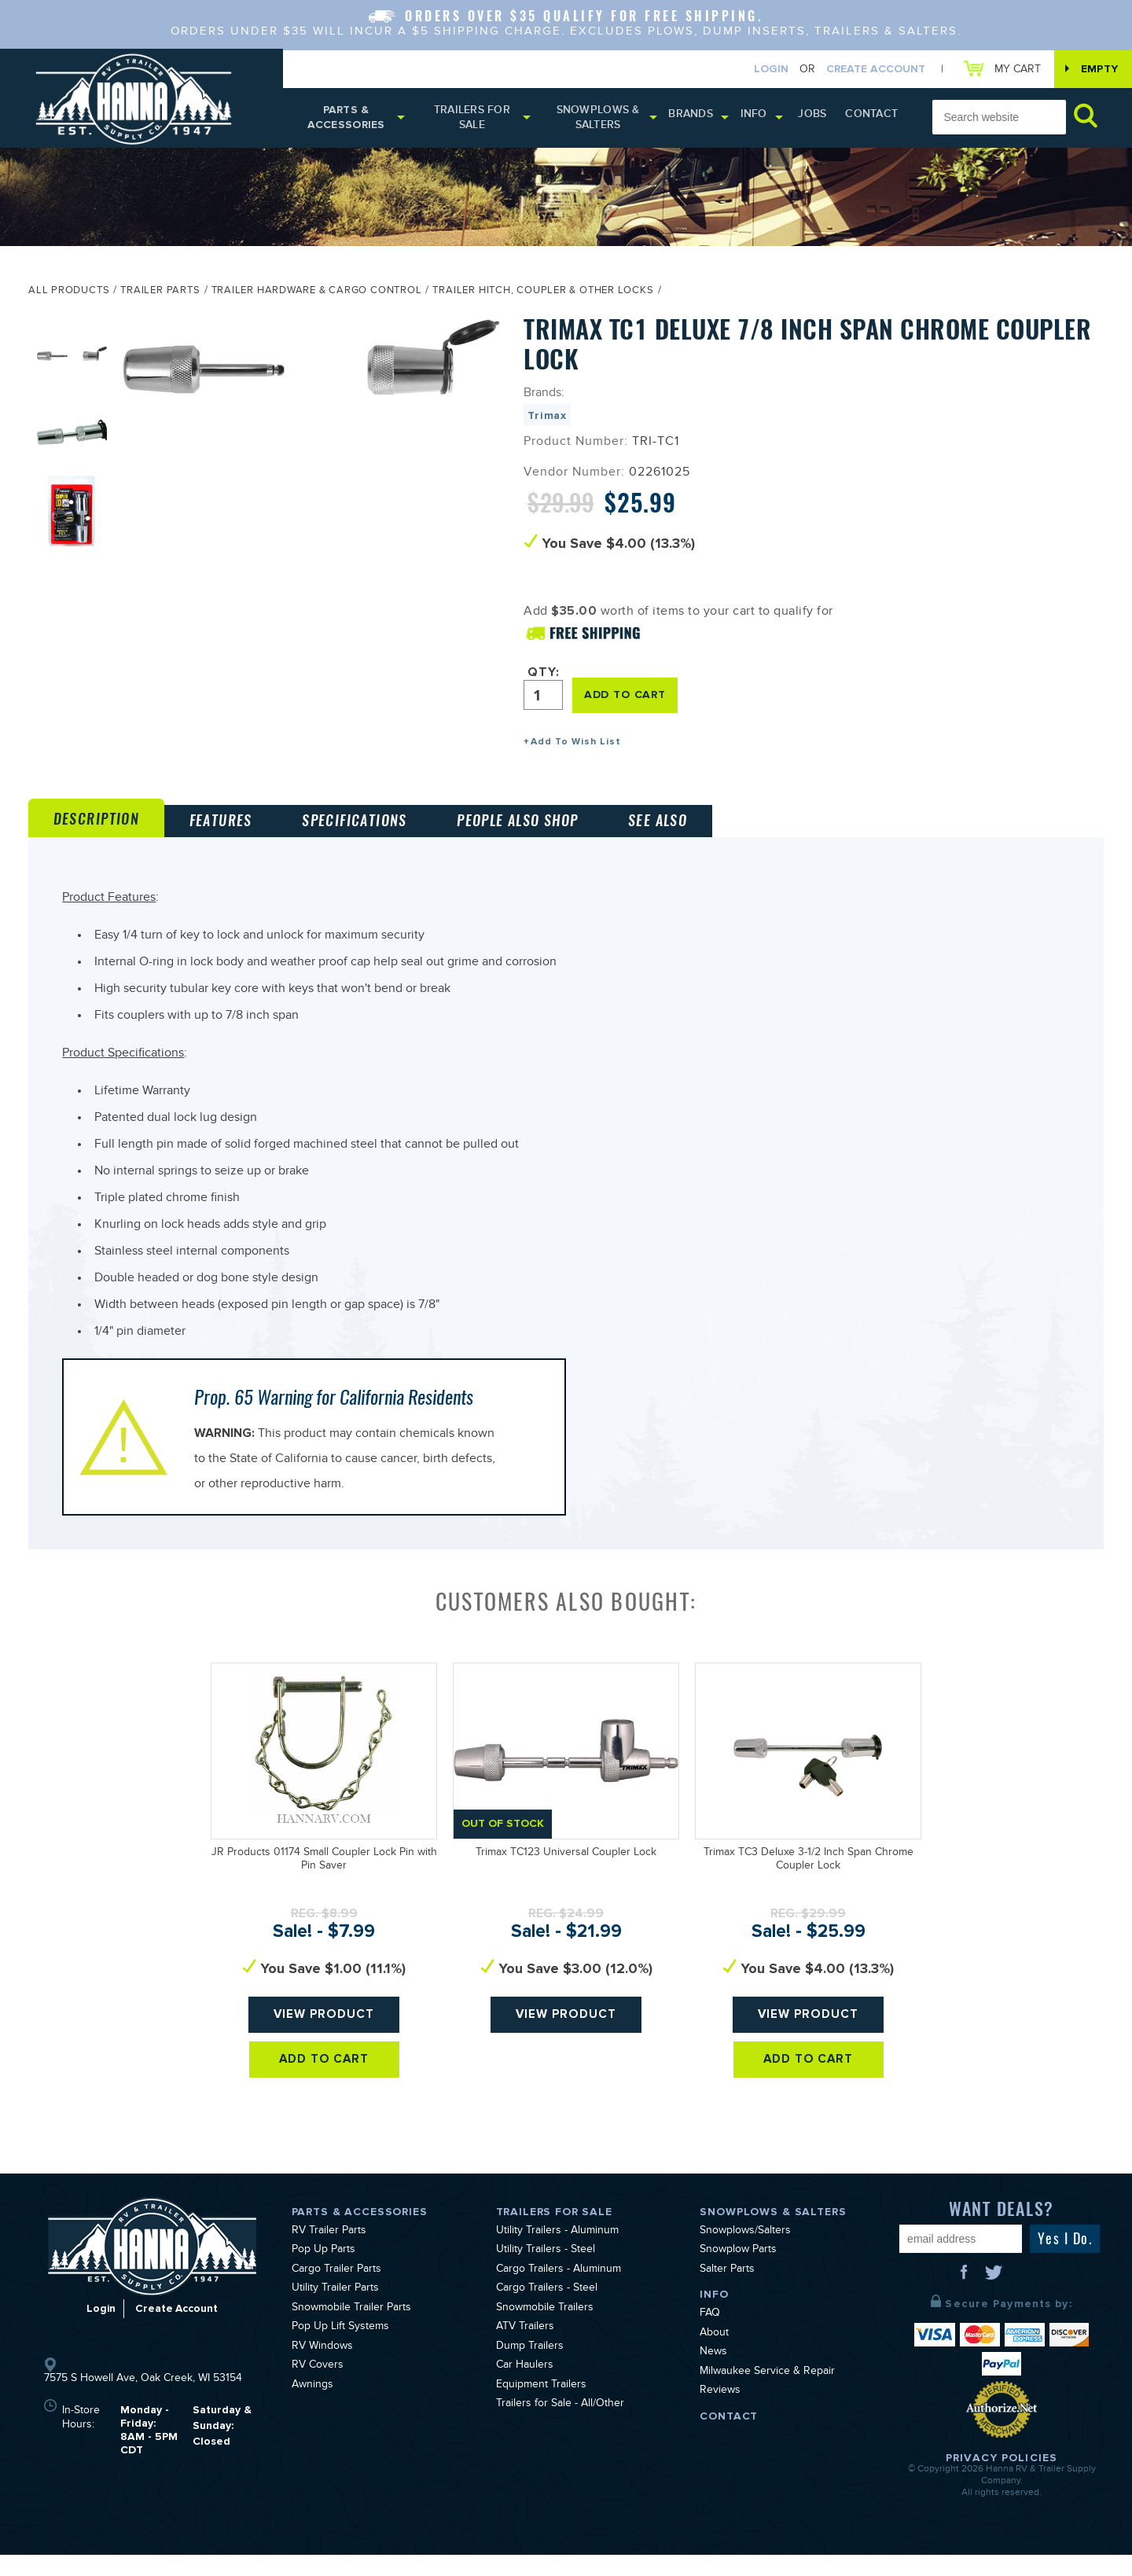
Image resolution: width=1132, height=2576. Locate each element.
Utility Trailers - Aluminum (557, 2252)
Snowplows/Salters (745, 2252)
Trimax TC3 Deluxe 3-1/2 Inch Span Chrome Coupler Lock (808, 1880)
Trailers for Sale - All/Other (560, 2426)
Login (763, 69)
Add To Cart (324, 2094)
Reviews (720, 2412)
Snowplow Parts (738, 2272)
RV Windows (322, 2368)
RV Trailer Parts (329, 2252)
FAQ (710, 2335)
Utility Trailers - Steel (545, 2272)
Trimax (547, 420)
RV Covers (318, 2387)
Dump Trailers (530, 2368)
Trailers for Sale (476, 120)
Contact (873, 117)
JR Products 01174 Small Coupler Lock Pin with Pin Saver (324, 1880)
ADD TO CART (627, 698)
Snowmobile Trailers (545, 2329)
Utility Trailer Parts (335, 2310)
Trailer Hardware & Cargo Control (316, 296)
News (713, 2374)
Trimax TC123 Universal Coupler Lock (566, 1874)
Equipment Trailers (541, 2406)
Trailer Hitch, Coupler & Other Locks (542, 296)
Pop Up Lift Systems (340, 2349)
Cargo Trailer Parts (336, 2291)
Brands (699, 117)
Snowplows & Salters (606, 120)
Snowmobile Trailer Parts (351, 2329)
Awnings (312, 2406)
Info (762, 117)
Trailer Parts (160, 296)
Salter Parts (727, 2291)
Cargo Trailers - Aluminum (558, 2291)
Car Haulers (524, 2387)
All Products (68, 296)
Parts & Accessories (348, 120)
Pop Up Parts (323, 2272)
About (714, 2354)
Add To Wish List (576, 745)
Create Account (867, 69)
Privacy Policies (1001, 2479)
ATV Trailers (525, 2349)
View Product (324, 2042)
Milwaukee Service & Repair (767, 2393)
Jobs (819, 117)
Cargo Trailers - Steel (546, 2310)
